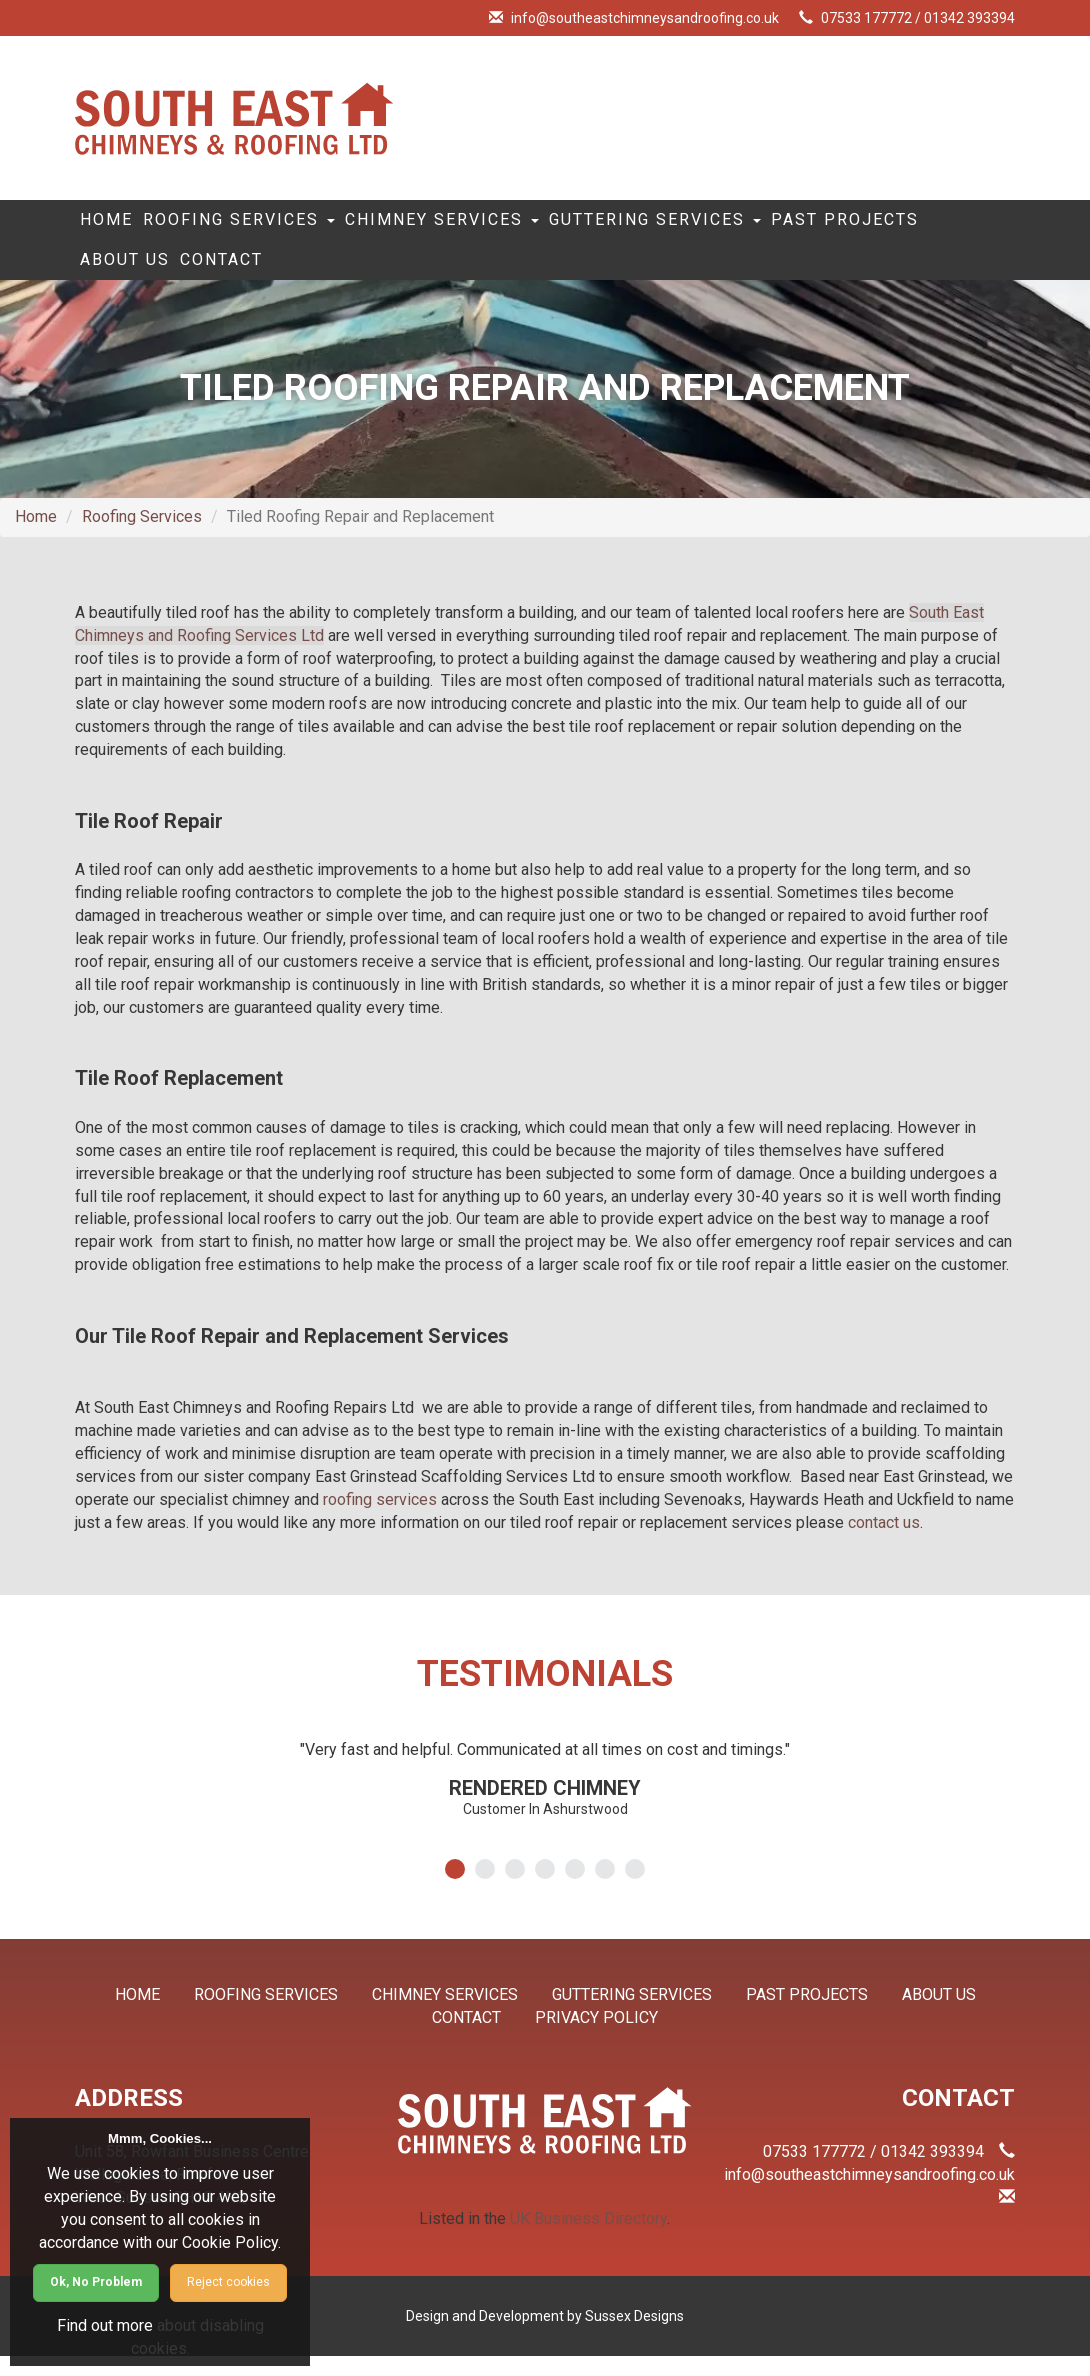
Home (119, 225)
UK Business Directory (588, 2238)
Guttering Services (750, 225)
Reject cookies (228, 2282)
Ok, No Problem (96, 2282)
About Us (320, 275)
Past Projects (167, 275)
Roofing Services (277, 225)
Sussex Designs (634, 2336)
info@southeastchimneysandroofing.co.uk (645, 18)
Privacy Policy (596, 2037)
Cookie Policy (230, 2242)
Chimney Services (508, 225)
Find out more (105, 2325)
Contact (441, 275)
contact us (884, 1542)
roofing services (380, 1519)
